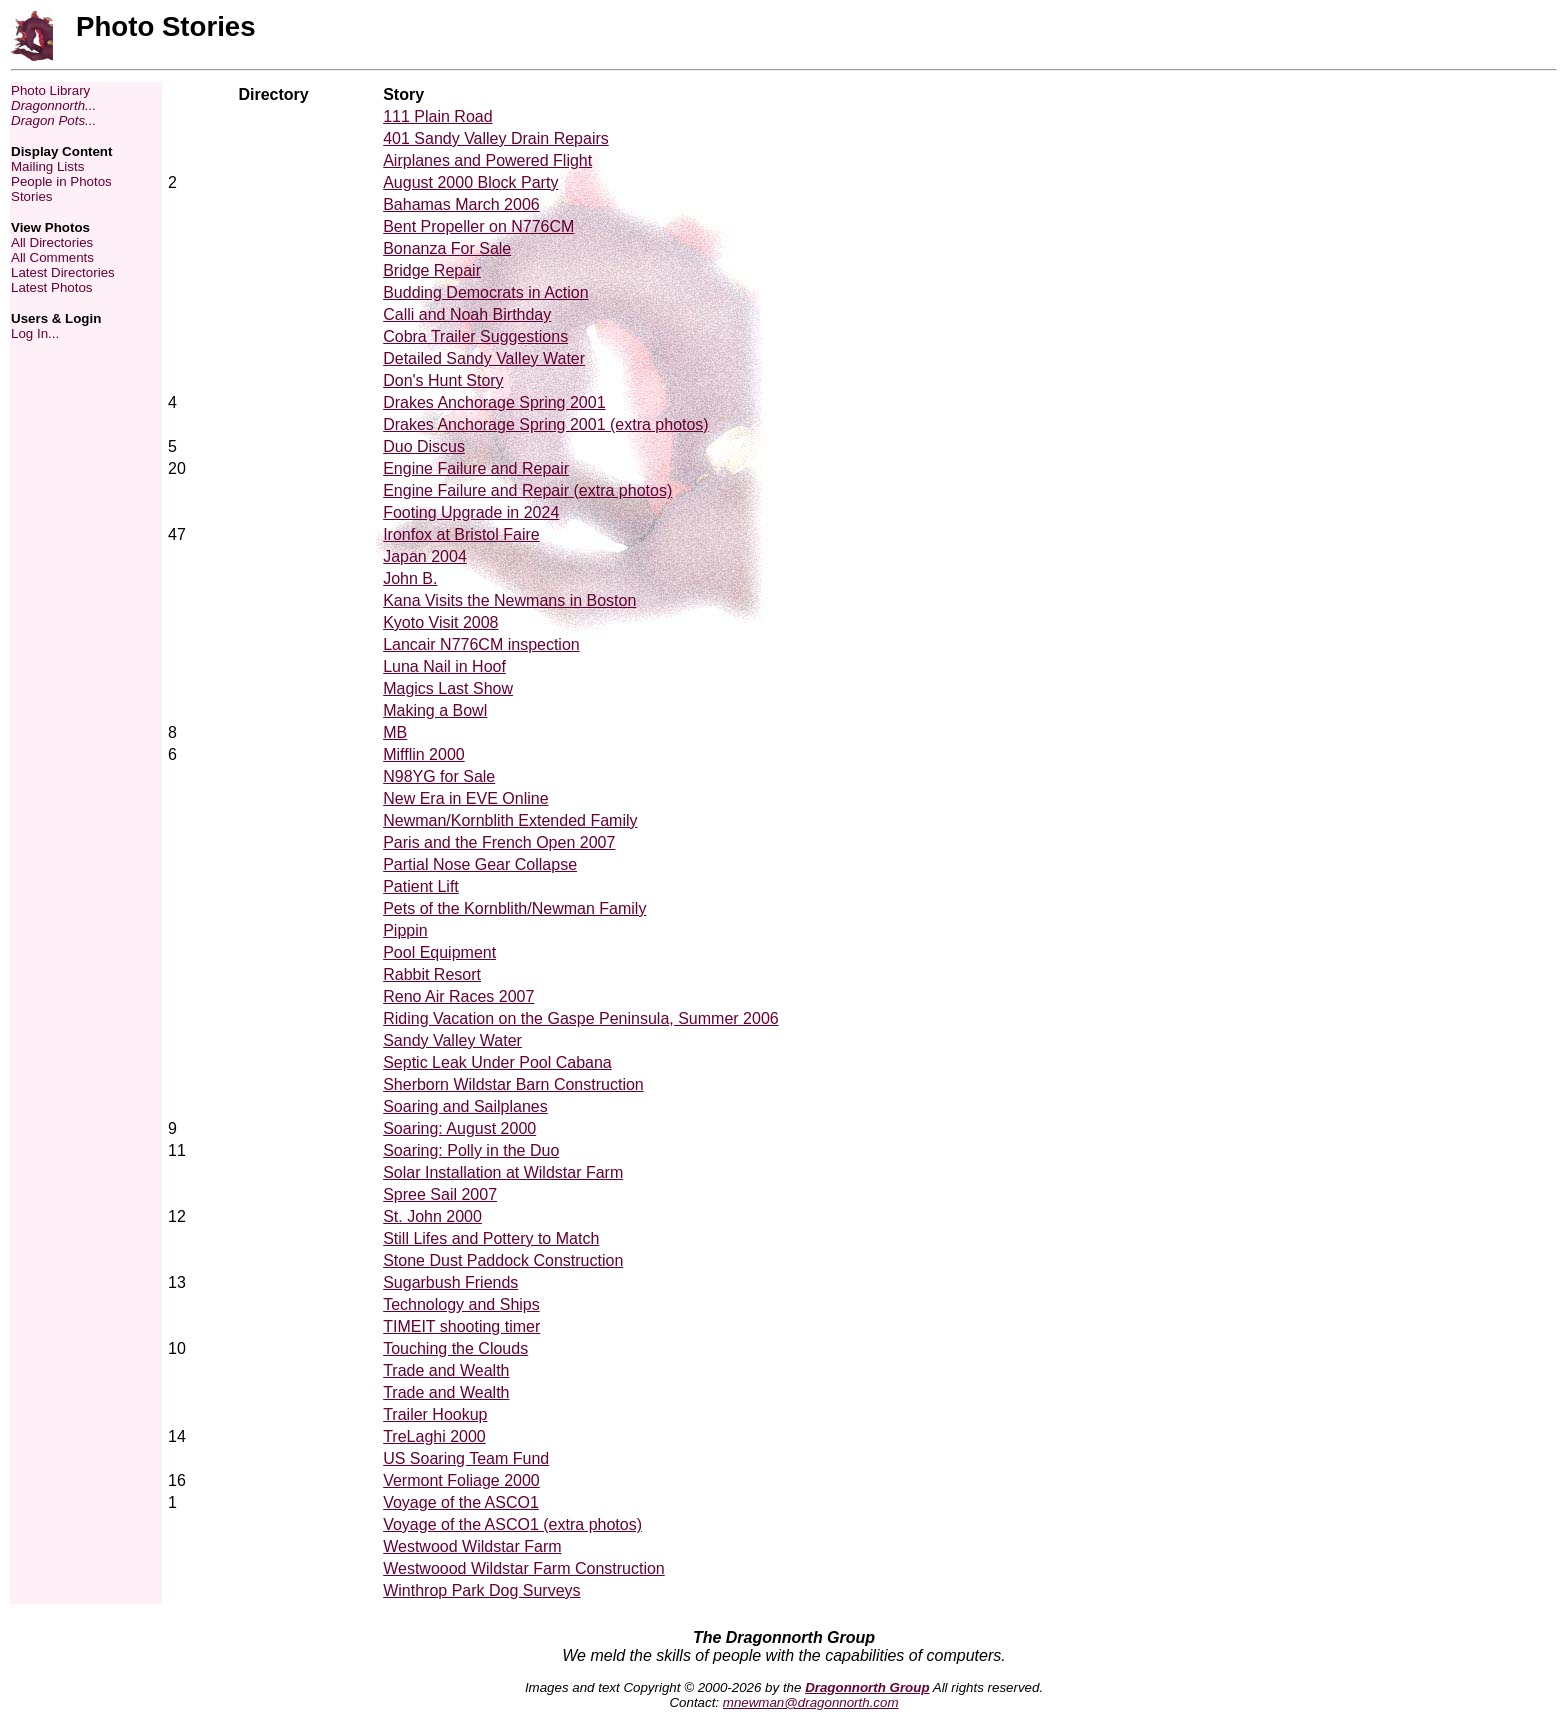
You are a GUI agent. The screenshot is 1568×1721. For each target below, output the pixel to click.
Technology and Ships (461, 1304)
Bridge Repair (432, 270)
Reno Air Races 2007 (458, 996)
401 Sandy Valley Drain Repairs (496, 138)
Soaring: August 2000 (459, 1128)
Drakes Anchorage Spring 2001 (494, 402)
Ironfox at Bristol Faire (461, 534)
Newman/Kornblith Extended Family (510, 820)
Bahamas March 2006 (461, 204)
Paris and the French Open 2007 (499, 842)
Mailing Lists (47, 166)
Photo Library (50, 90)
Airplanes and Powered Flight (487, 160)
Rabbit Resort (432, 974)
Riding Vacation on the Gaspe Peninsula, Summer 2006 (581, 1018)
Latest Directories (63, 272)
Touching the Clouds (455, 1348)
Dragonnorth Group (867, 1687)
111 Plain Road (437, 116)
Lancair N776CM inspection (481, 644)
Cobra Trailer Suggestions (475, 336)
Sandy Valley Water (452, 1040)
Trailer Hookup (435, 1414)
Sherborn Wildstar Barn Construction (513, 1084)
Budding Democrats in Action (485, 292)
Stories (31, 196)
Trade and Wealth (446, 1370)
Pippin (405, 930)
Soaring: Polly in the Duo (471, 1150)
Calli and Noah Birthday (467, 314)
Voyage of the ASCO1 (461, 1502)
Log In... (35, 333)
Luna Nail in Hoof (444, 666)
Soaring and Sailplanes (465, 1106)
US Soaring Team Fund (466, 1458)
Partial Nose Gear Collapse (480, 864)
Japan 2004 (425, 556)
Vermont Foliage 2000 (461, 1480)
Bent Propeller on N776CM (478, 226)
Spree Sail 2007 (440, 1194)
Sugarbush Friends (450, 1282)
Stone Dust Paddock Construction (503, 1260)
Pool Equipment (439, 952)
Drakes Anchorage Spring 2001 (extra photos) (546, 424)
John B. (410, 578)
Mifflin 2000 (424, 754)
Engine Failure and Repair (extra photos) (527, 490)
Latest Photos (52, 287)
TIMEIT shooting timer (461, 1326)
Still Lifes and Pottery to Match (491, 1238)
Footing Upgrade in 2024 (471, 512)
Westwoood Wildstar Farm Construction (524, 1568)
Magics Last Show (448, 688)
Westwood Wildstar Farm (472, 1546)
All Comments (52, 257)
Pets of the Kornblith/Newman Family (514, 908)
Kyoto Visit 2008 (440, 622)
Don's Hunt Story (443, 380)
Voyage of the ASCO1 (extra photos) (512, 1524)
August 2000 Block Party (470, 182)
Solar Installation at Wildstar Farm (503, 1172)
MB (395, 732)
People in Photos (61, 181)
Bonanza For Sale (447, 248)
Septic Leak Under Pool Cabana (497, 1062)
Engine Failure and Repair (476, 468)
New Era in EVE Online (465, 798)
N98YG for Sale (439, 776)
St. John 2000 (432, 1216)
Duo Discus (424, 446)
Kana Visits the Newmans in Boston (509, 600)
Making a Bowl (435, 710)
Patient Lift (421, 886)
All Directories (52, 242)
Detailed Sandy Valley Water (484, 358)
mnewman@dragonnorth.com (811, 1702)
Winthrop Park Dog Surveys (481, 1590)
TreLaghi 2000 (434, 1436)
